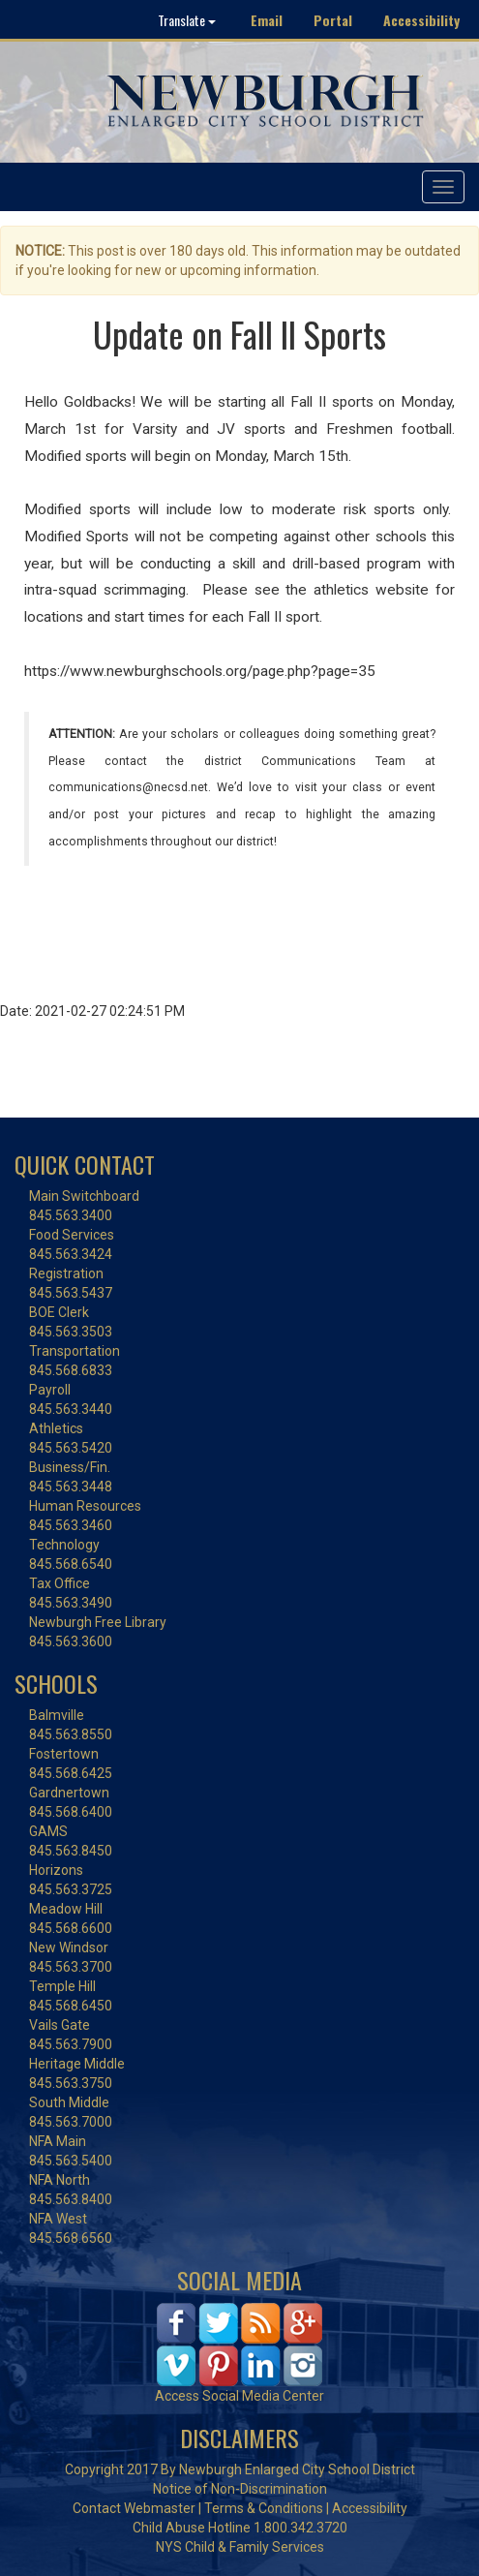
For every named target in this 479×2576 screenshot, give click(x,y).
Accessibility (421, 20)
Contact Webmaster (134, 2508)
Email (267, 20)
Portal (333, 20)
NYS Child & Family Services (240, 2547)
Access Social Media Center (239, 2396)
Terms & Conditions (263, 2508)
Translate (187, 20)
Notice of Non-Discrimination (240, 2489)
